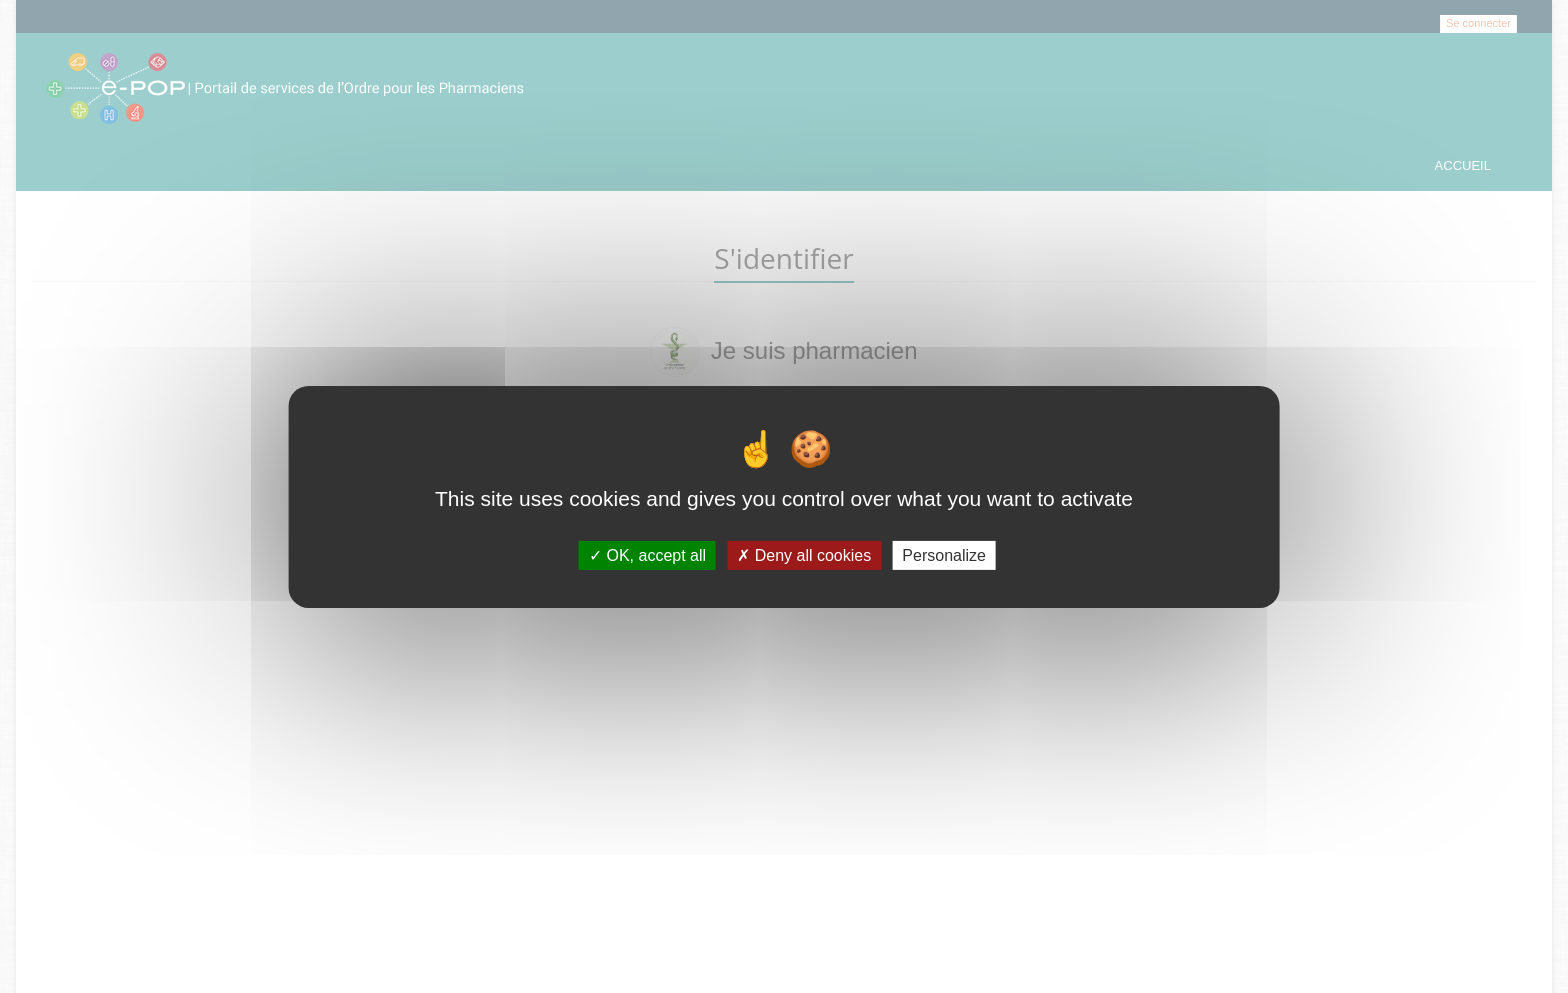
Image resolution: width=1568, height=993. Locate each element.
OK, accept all (647, 554)
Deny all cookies (804, 554)
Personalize (944, 554)
